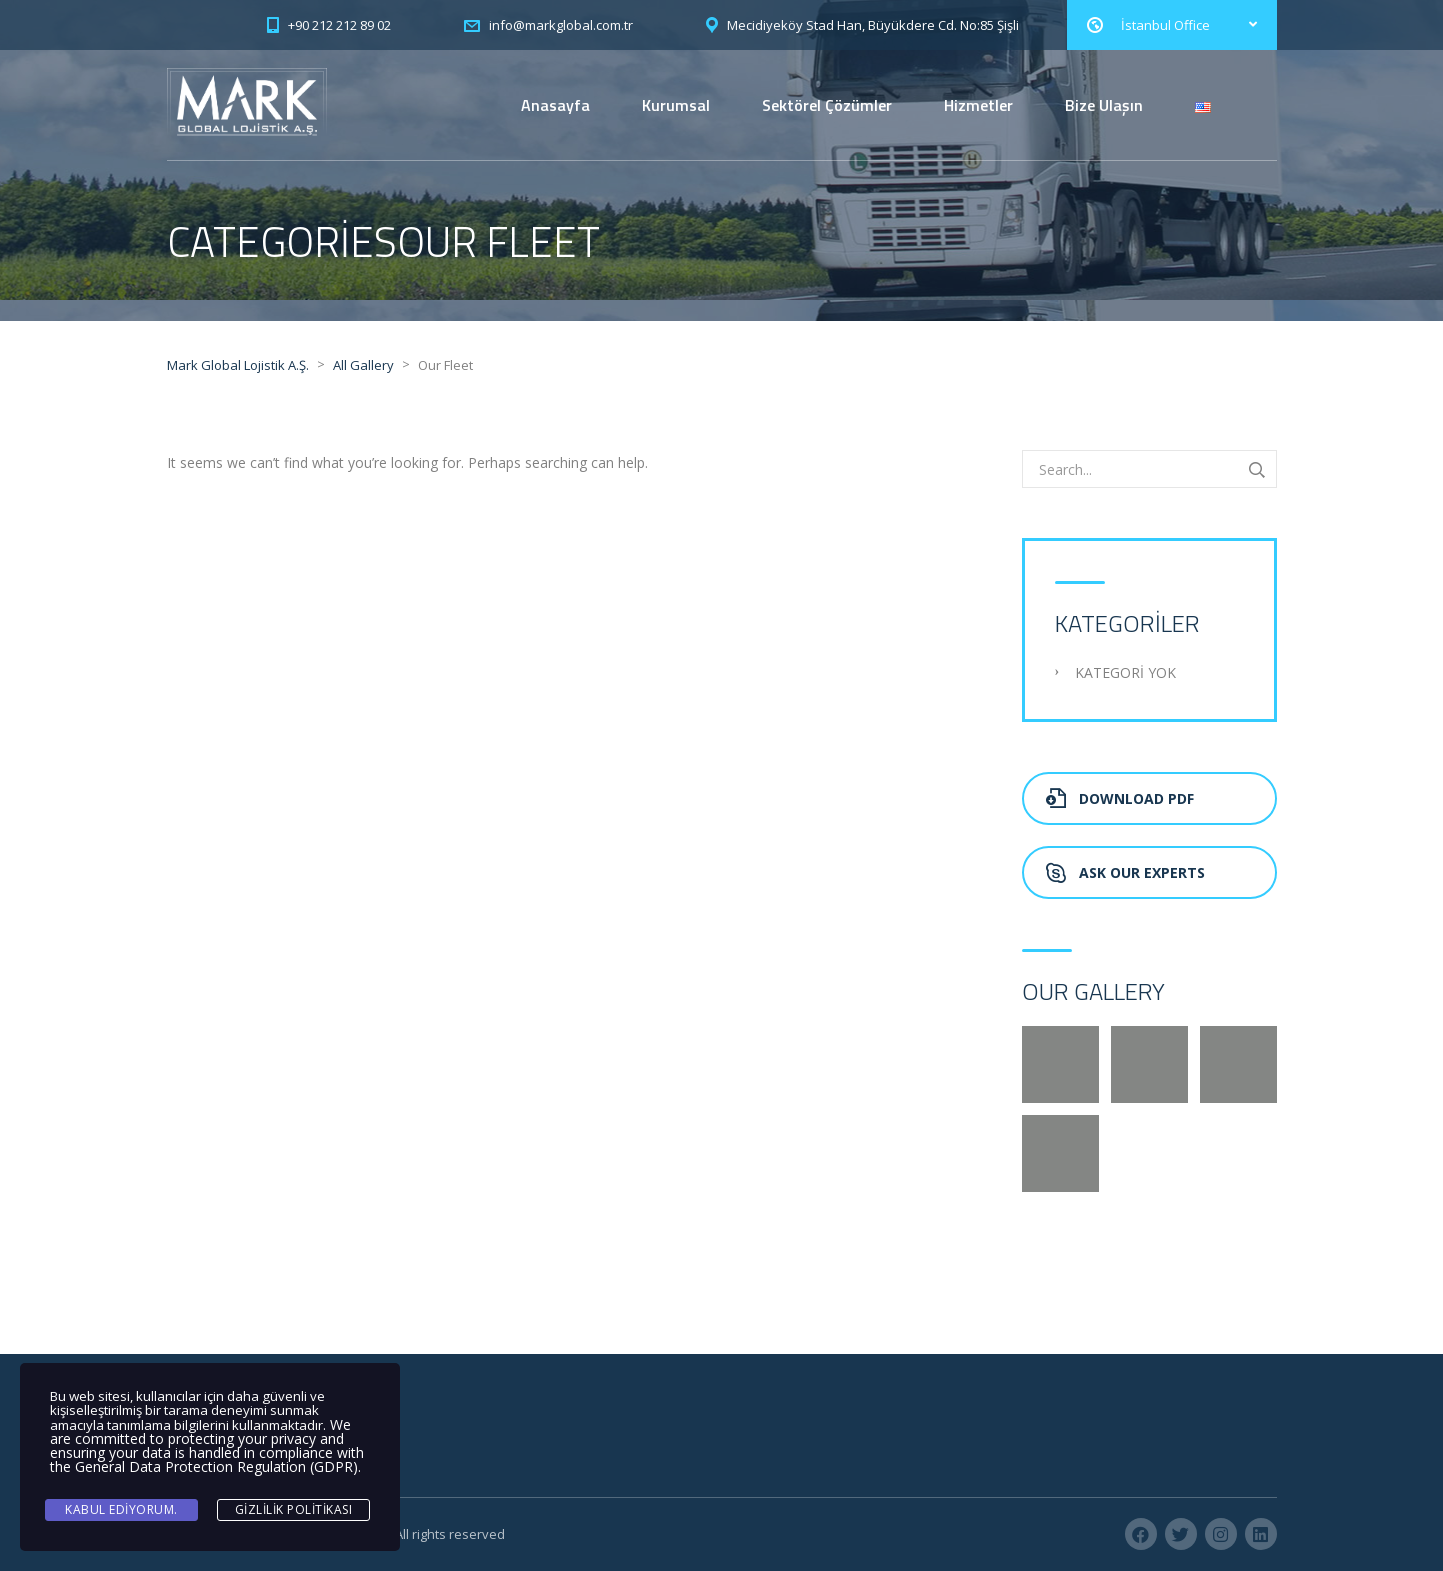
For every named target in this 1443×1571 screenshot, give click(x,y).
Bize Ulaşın (1104, 105)
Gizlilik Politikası (294, 1509)
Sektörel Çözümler (827, 105)
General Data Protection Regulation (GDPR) (216, 1466)
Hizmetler (978, 105)
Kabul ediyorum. (121, 1509)
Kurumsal (676, 105)
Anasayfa (555, 105)
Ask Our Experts (1125, 872)
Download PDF (1120, 798)
